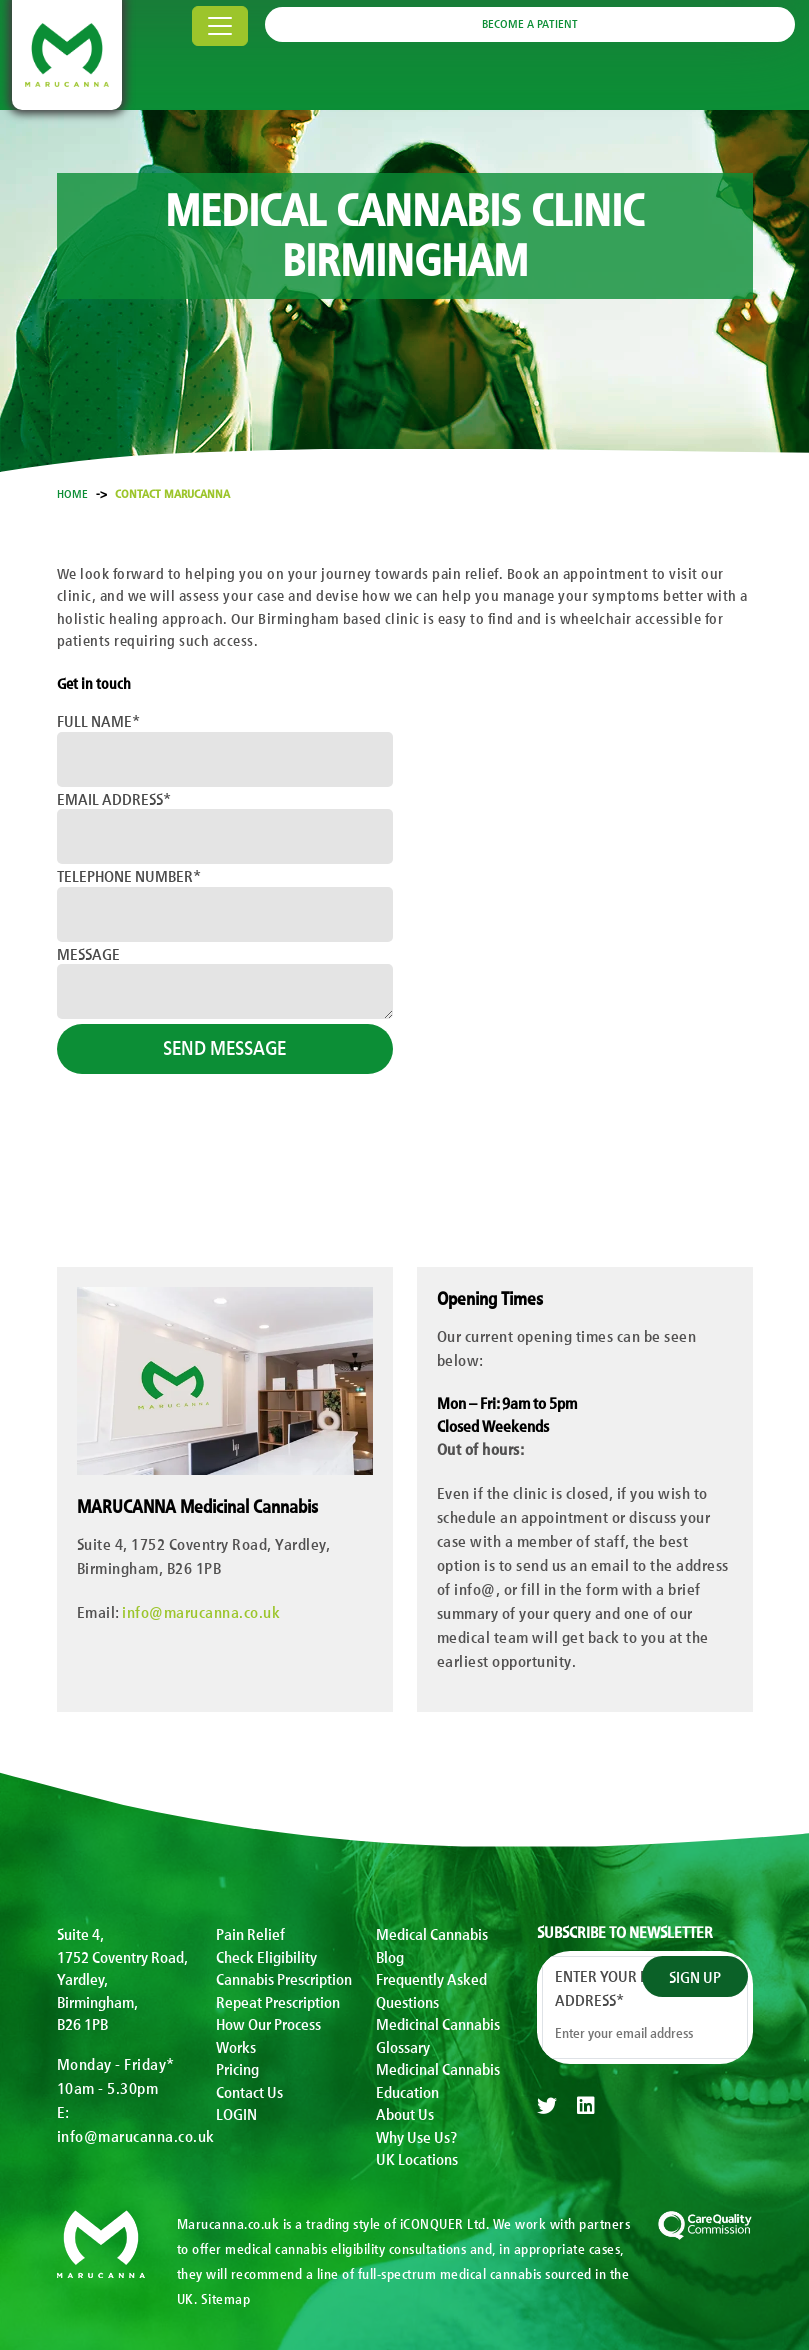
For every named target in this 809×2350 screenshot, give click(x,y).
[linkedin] (586, 2105)
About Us (405, 2113)
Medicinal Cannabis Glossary (438, 2034)
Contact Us (249, 2091)
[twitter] (547, 2105)
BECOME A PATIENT (530, 23)
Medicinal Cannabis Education (438, 2079)
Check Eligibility (266, 1956)
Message (88, 953)
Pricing (237, 2068)
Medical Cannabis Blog (432, 1944)
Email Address (114, 798)
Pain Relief (250, 1933)
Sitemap (226, 2298)
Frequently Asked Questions (431, 1989)
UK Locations (417, 2158)
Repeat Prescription (278, 2001)
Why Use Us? (416, 2136)
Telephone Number (129, 875)
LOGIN (236, 2113)
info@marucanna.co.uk (201, 1611)
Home (72, 493)
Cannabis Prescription (284, 1978)
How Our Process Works (268, 2034)
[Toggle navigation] (220, 26)
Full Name (98, 720)
